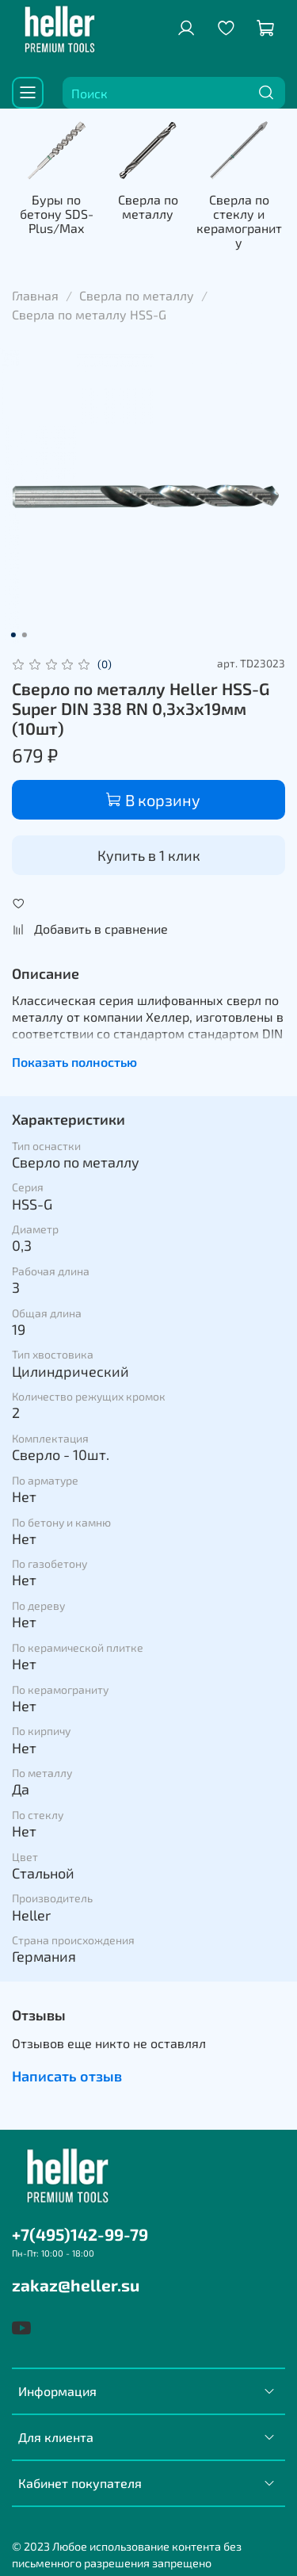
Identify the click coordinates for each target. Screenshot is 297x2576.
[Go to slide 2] (23, 625)
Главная (35, 285)
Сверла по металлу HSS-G (89, 304)
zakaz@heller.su (75, 2277)
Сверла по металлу (198, 219)
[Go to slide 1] (12, 625)
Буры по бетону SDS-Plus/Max (76, 226)
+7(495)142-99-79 (80, 2226)
